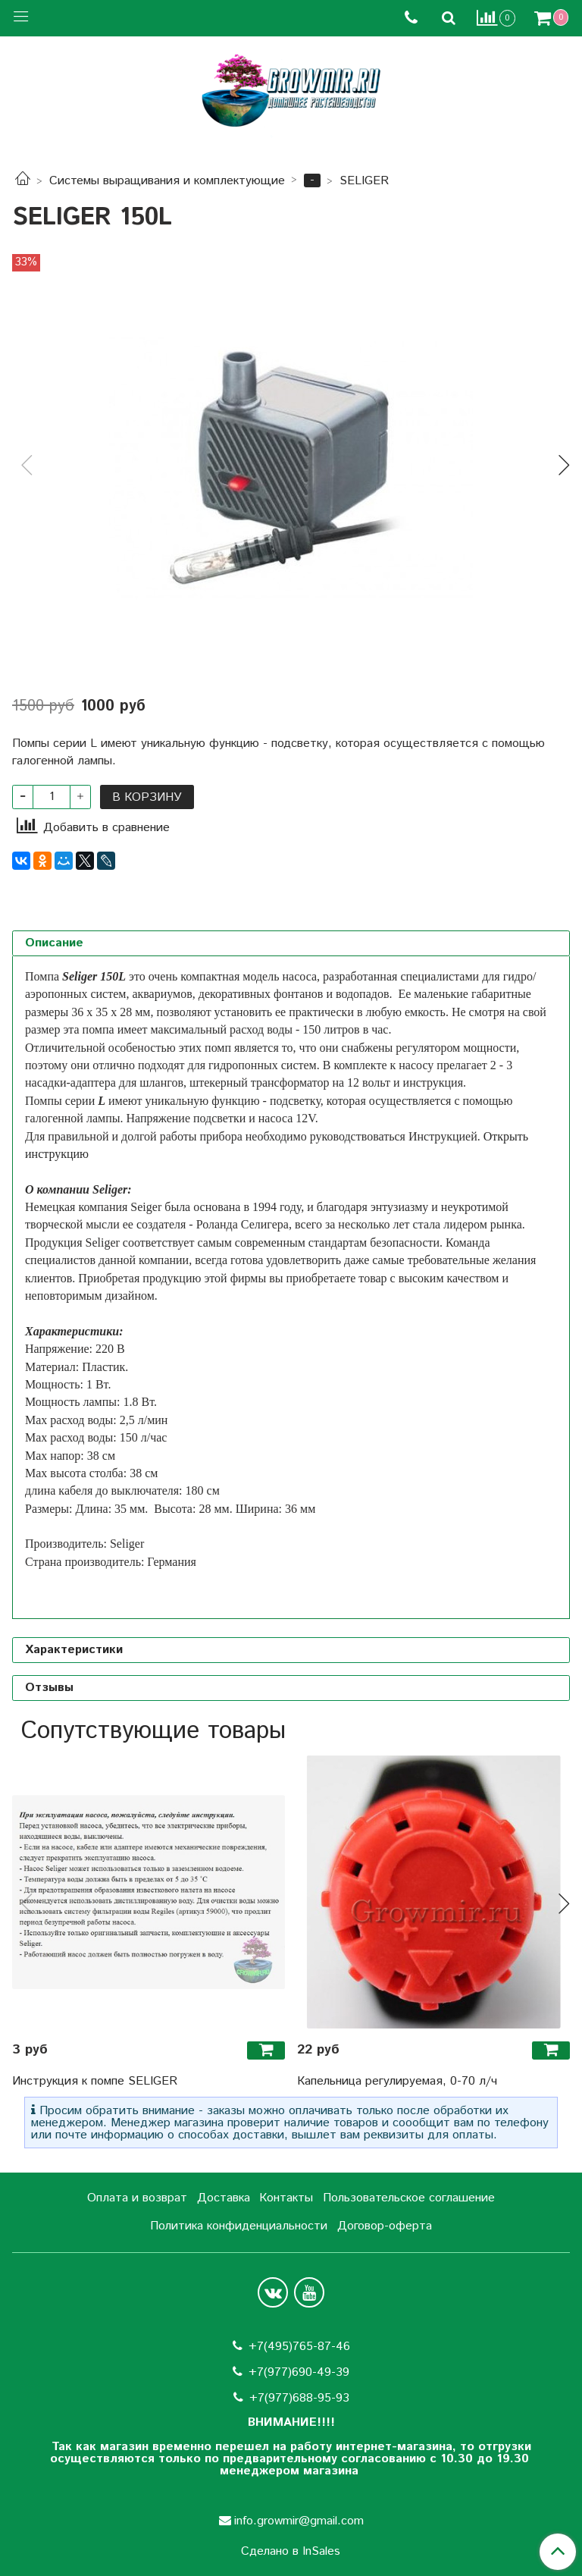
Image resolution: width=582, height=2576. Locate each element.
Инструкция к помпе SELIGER (94, 2081)
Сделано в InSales (290, 2552)
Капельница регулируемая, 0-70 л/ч (397, 2081)
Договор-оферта (384, 2226)
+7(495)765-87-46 (299, 2346)
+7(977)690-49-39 (299, 2372)
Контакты (286, 2198)
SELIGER (364, 181)
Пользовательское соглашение (409, 2198)
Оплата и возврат (137, 2198)
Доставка (223, 2198)
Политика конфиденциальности (238, 2226)
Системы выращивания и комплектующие (167, 181)
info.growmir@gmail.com (299, 2521)
